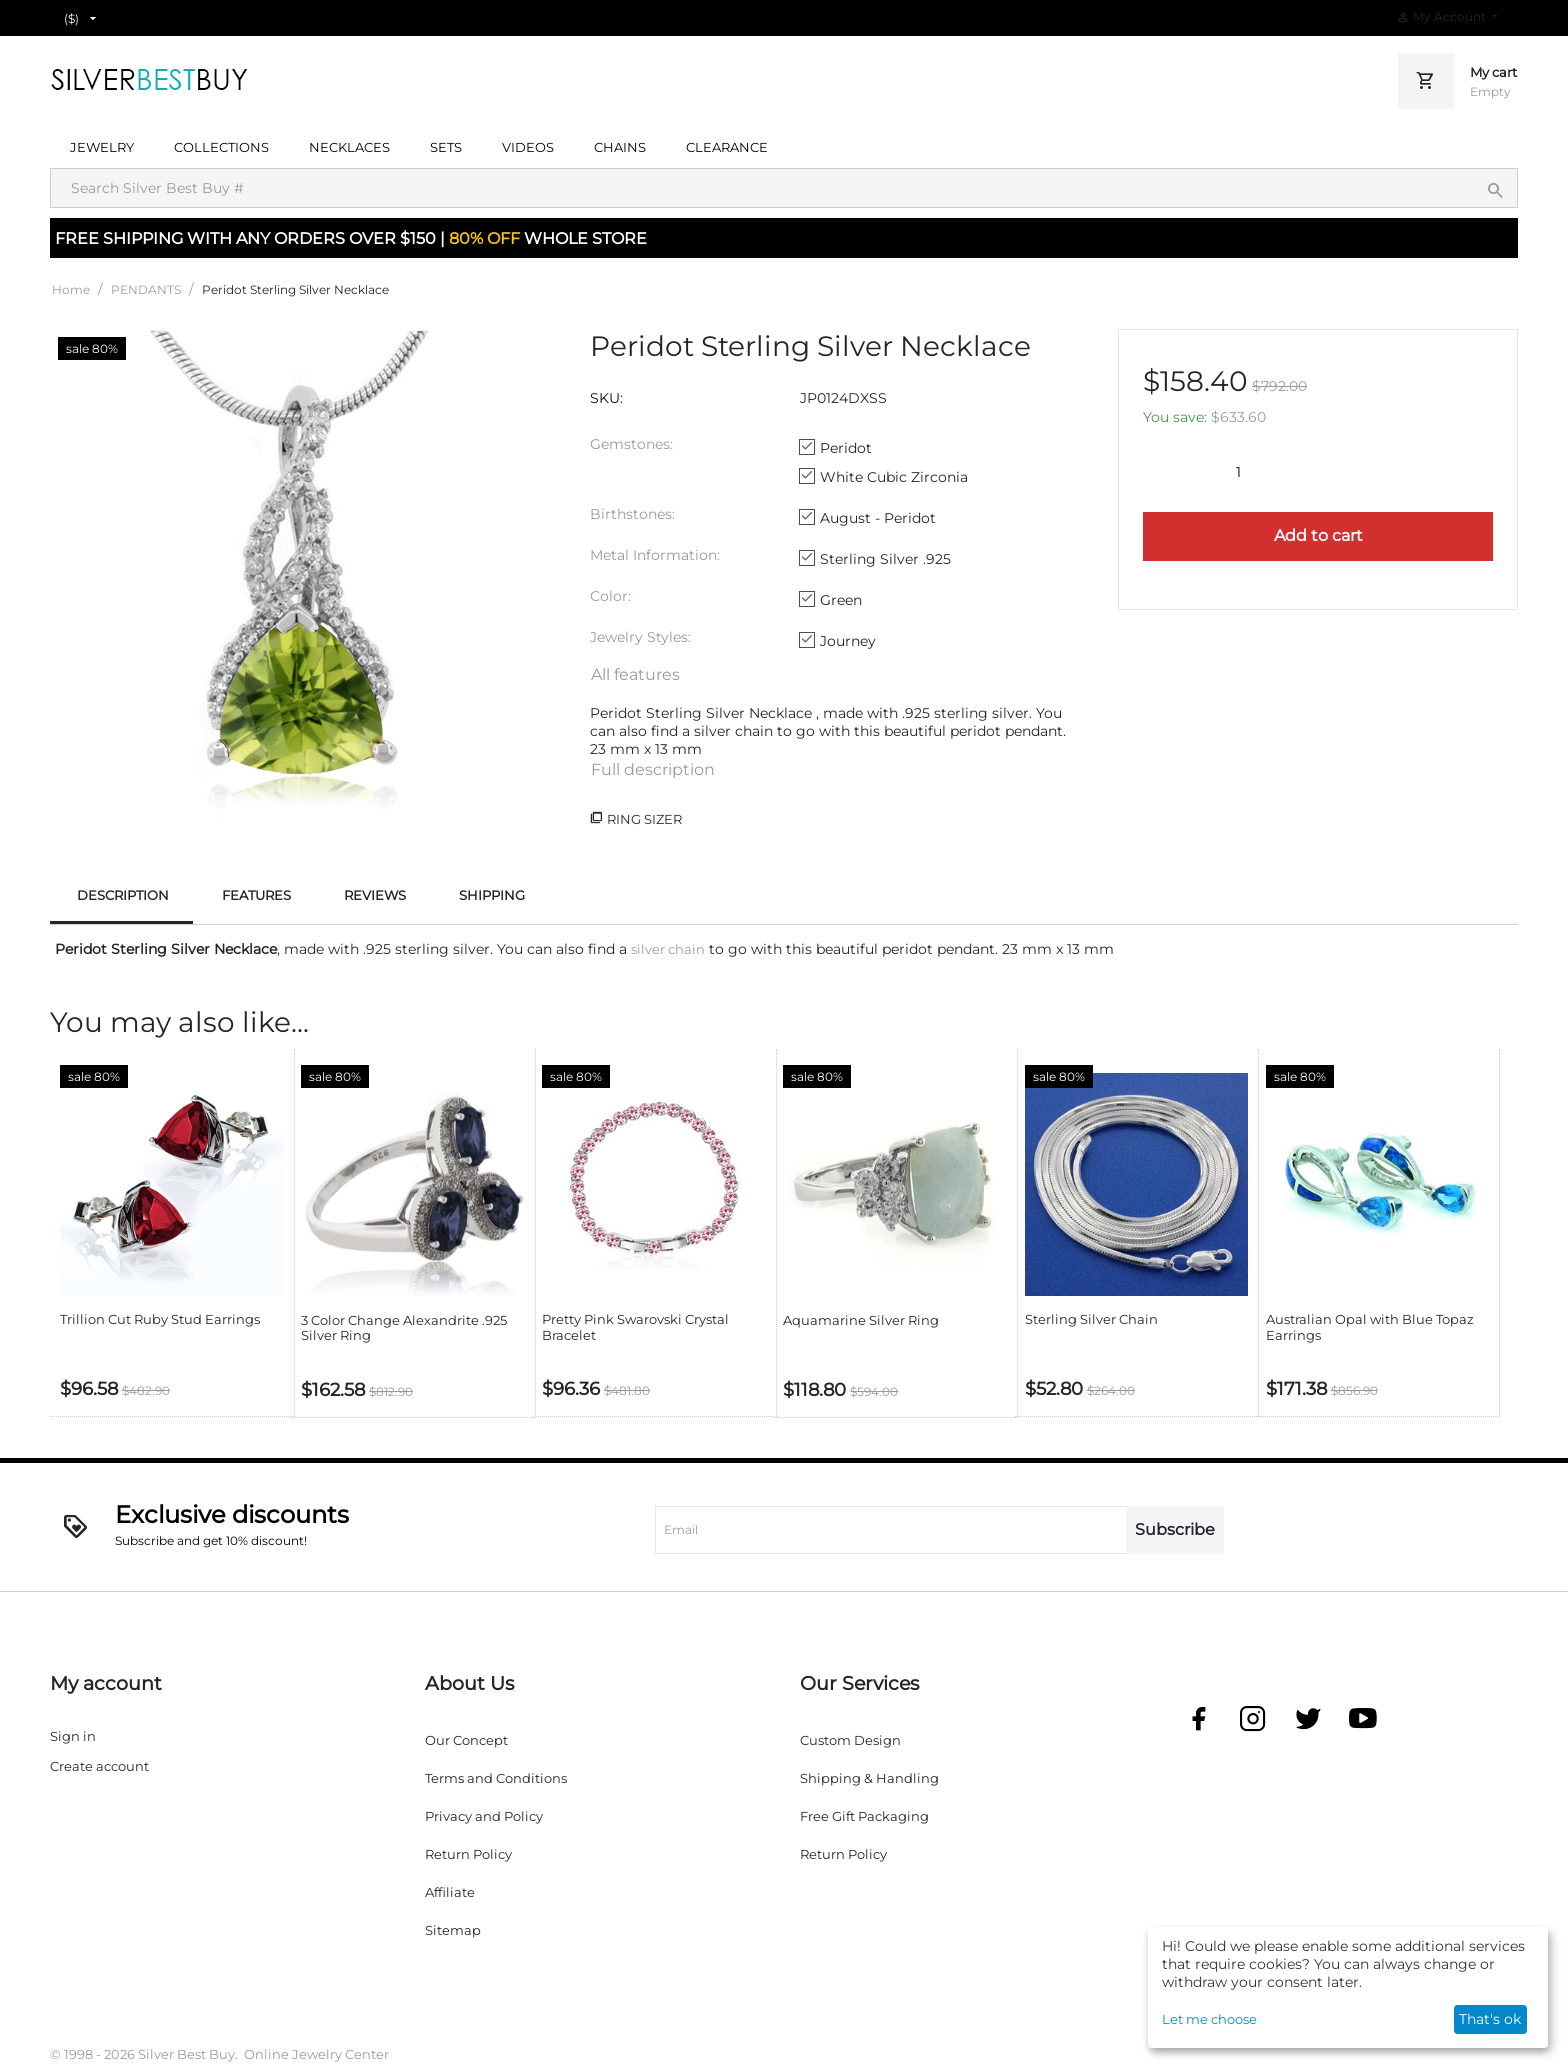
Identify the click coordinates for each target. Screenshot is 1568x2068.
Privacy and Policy (484, 1816)
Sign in (73, 1736)
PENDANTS (146, 289)
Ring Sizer (644, 819)
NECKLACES (349, 147)
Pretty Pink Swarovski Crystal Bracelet (635, 1327)
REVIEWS (375, 895)
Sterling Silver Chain (1091, 1319)
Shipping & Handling (869, 1778)
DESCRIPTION (123, 895)
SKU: (606, 398)
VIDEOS (528, 147)
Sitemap (453, 1930)
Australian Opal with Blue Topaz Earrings (1370, 1327)
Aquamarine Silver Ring (861, 1320)
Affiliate (450, 1892)
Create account (99, 1766)
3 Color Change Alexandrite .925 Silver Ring (404, 1328)
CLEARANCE (727, 147)
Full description (653, 769)
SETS (446, 147)
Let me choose (1209, 2019)
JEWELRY (102, 147)
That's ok (1490, 2019)
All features (635, 674)
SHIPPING (492, 895)
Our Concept (466, 1740)
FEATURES (256, 895)
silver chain (668, 949)
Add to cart (1318, 535)
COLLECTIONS (221, 147)
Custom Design (850, 1740)
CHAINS (620, 147)
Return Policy (468, 1854)
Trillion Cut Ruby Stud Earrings (160, 1319)
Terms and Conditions (496, 1778)
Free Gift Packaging (864, 1816)
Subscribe (1175, 1529)
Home (71, 289)
